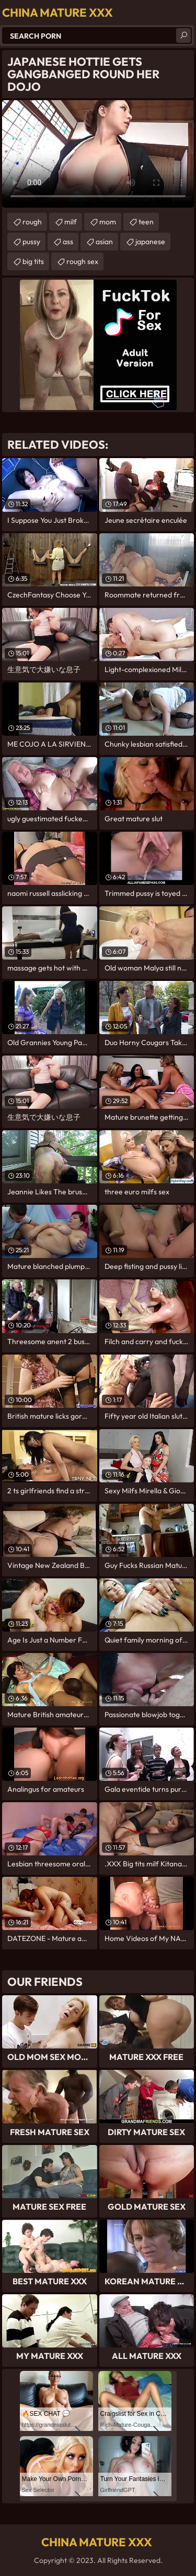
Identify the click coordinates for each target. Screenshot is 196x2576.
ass (68, 241)
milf (70, 221)
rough (32, 221)
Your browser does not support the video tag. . (98, 154)
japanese (150, 241)
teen (146, 221)
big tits (33, 261)
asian (104, 241)
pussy (31, 241)
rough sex (82, 261)
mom (107, 221)
